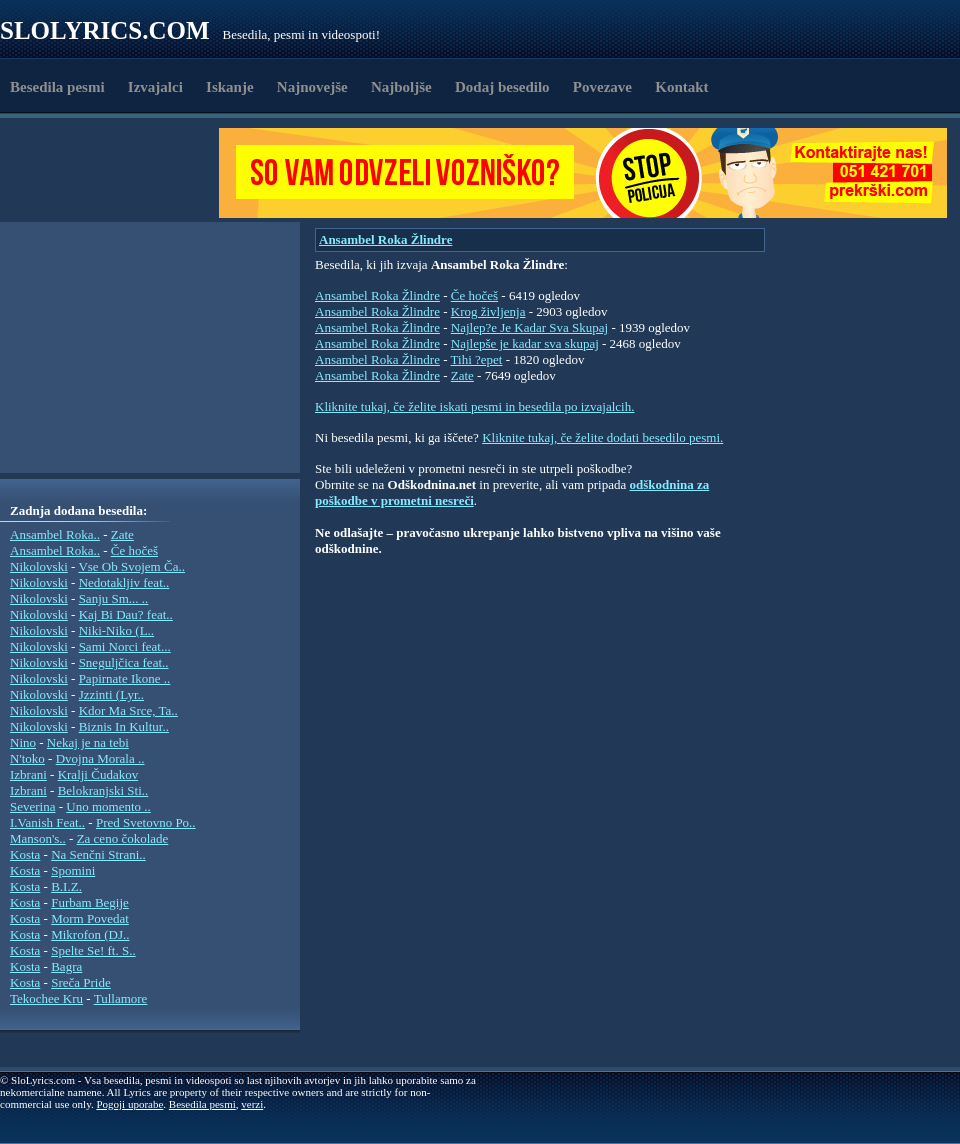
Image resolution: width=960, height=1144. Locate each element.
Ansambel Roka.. (55, 534)
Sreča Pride (81, 982)
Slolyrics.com (105, 30)
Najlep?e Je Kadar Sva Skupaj (529, 327)
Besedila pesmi (57, 87)
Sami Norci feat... (125, 646)
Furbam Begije (90, 902)
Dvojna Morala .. (100, 758)
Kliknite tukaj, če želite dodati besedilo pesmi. (602, 437)
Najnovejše (312, 87)
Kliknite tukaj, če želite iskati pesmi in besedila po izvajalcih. (474, 406)
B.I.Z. (66, 886)
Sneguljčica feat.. (124, 662)
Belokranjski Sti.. (103, 790)
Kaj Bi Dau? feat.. (126, 614)
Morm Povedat (90, 918)
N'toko (27, 758)
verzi (252, 1104)
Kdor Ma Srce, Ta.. (128, 710)
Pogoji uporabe (129, 1104)
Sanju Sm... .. (114, 598)
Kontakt (681, 87)
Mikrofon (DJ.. (90, 934)
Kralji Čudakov (98, 774)
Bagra (66, 966)
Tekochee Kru (46, 998)
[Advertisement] (116, 173)
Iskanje (230, 87)
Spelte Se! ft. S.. (93, 950)
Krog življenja (488, 311)
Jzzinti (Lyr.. (111, 694)
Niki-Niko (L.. (116, 630)
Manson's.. (38, 838)
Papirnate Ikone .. (125, 678)
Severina (32, 806)
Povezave (602, 87)
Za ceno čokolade (123, 838)
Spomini (73, 870)
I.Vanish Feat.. (47, 822)
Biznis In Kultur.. (124, 726)
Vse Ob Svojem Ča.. (131, 566)
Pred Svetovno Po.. (146, 822)
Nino (23, 742)
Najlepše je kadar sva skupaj (525, 343)
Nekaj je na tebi (88, 742)
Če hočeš (134, 550)
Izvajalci (155, 87)
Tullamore (121, 998)
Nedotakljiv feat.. (124, 582)
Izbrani (28, 774)
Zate (122, 534)
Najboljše (401, 87)
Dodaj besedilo (502, 87)
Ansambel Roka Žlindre (385, 239)
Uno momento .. (108, 806)
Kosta (25, 854)
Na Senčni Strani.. (98, 854)
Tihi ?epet (477, 359)
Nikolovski (39, 566)
